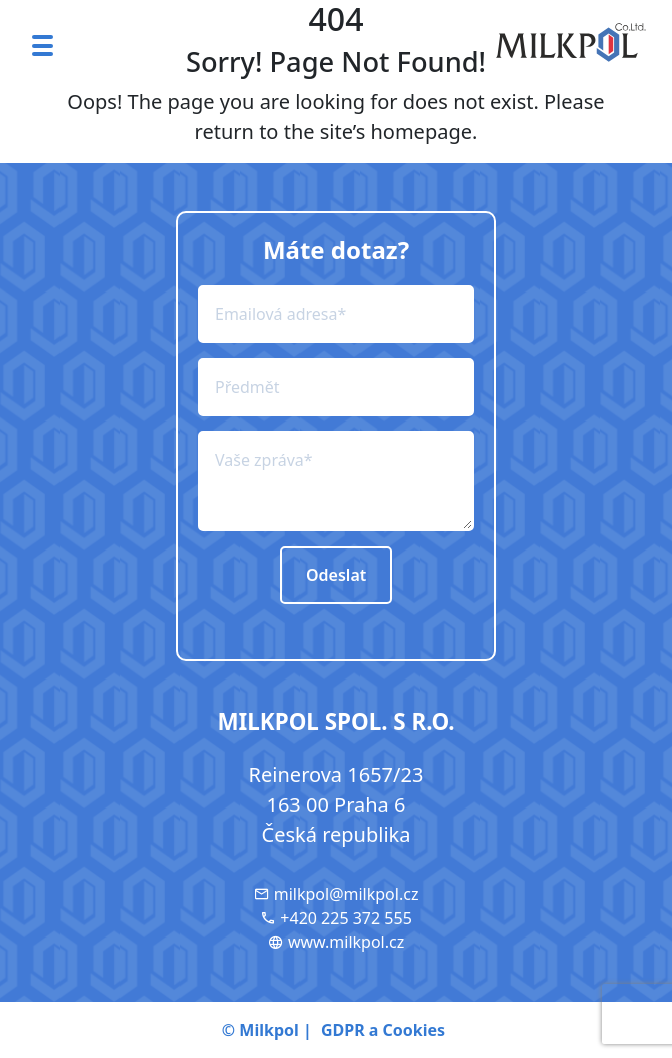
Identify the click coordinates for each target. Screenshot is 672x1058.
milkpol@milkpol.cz (336, 894)
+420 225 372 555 (336, 918)
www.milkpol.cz (336, 942)
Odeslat (336, 575)
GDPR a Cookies (383, 1030)
